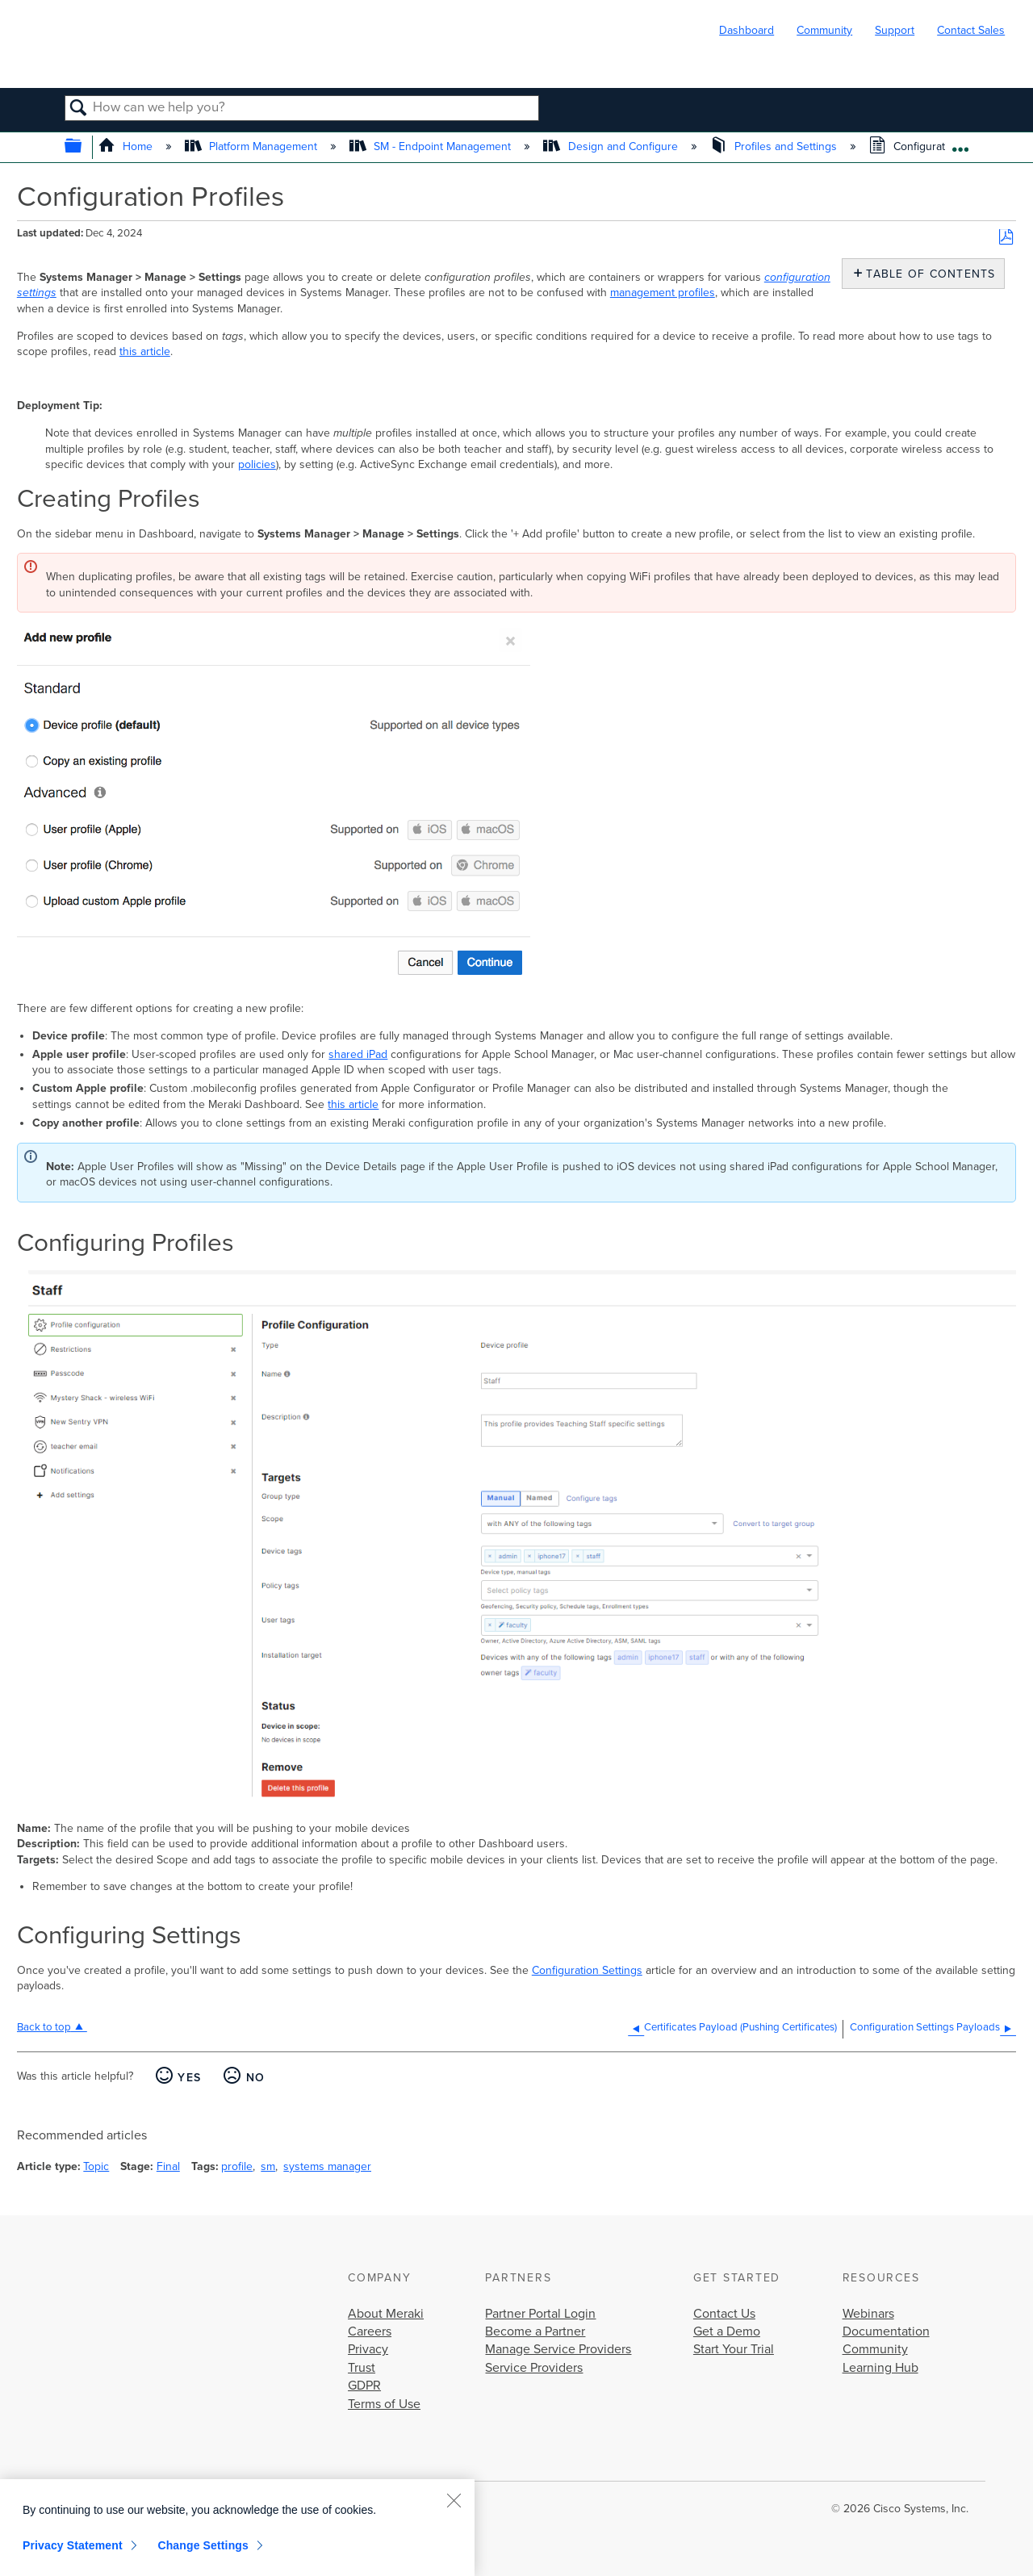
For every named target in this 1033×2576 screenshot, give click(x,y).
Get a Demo (726, 2331)
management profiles (662, 292)
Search (79, 109)
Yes (189, 2078)
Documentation (886, 2331)
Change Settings (203, 2545)
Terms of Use (384, 2404)
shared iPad (357, 1054)
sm (268, 2166)
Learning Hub (880, 2368)
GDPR (364, 2385)
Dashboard (746, 30)
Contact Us (724, 2314)
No (256, 2078)
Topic (96, 2166)
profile (237, 2166)
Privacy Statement (73, 2545)
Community (824, 30)
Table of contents (927, 274)
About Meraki (386, 2314)
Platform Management (252, 146)
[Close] (453, 2500)
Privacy (368, 2349)
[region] (237, 2527)
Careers (369, 2331)
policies (257, 464)
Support (894, 30)
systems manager (327, 2166)
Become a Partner (535, 2331)
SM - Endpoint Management (431, 146)
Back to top (44, 2027)
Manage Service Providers (558, 2349)
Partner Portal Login (540, 2314)
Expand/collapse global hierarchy (83, 147)
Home (127, 146)
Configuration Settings (587, 1970)
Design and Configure (611, 146)
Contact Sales (971, 30)
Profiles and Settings (775, 146)
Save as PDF (1006, 237)
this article (144, 351)
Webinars (868, 2314)
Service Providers (534, 2368)
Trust (361, 2368)
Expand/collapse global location (959, 143)
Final (168, 2166)
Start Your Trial (733, 2349)
